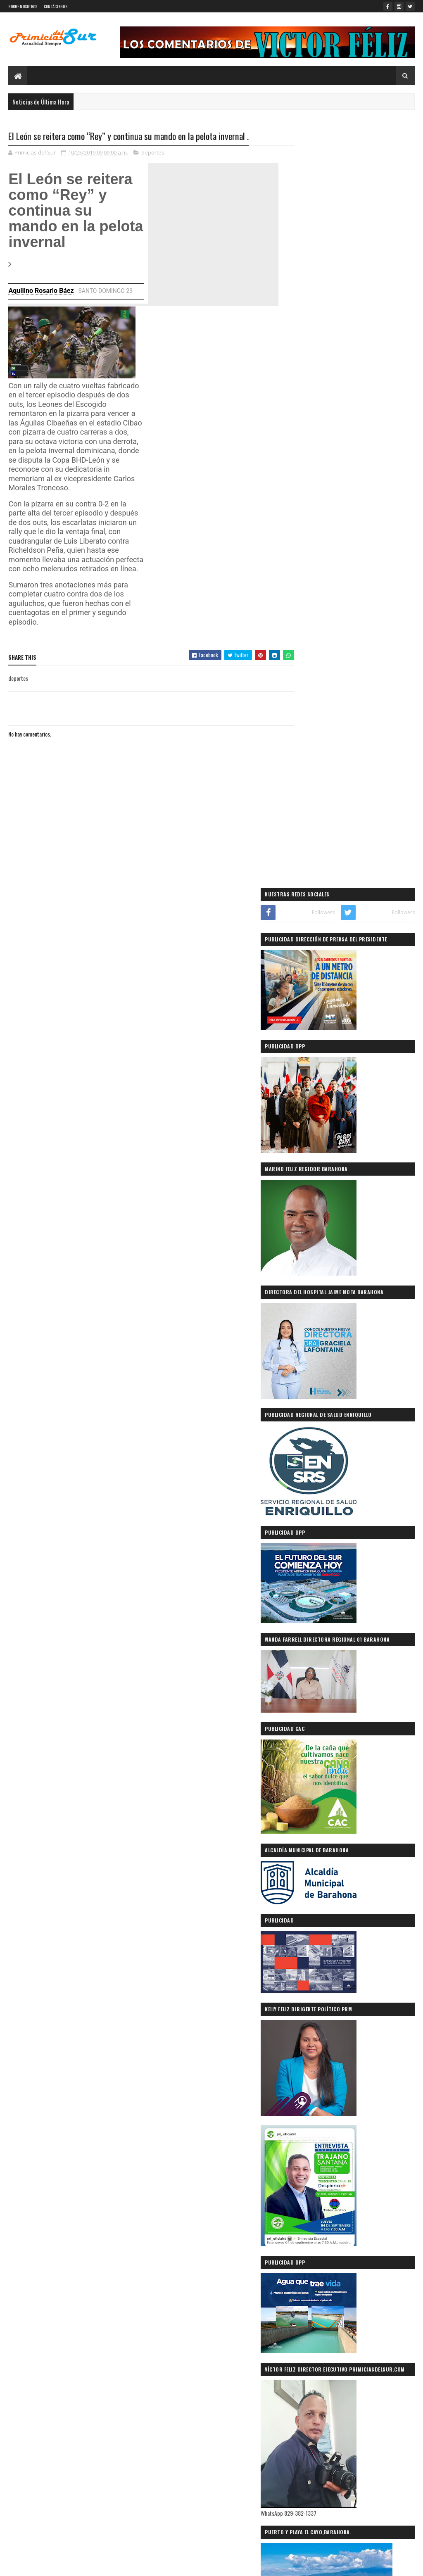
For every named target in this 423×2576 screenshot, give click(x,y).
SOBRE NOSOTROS (22, 6)
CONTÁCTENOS (55, 6)
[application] (71, 342)
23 (130, 291)
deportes (152, 153)
